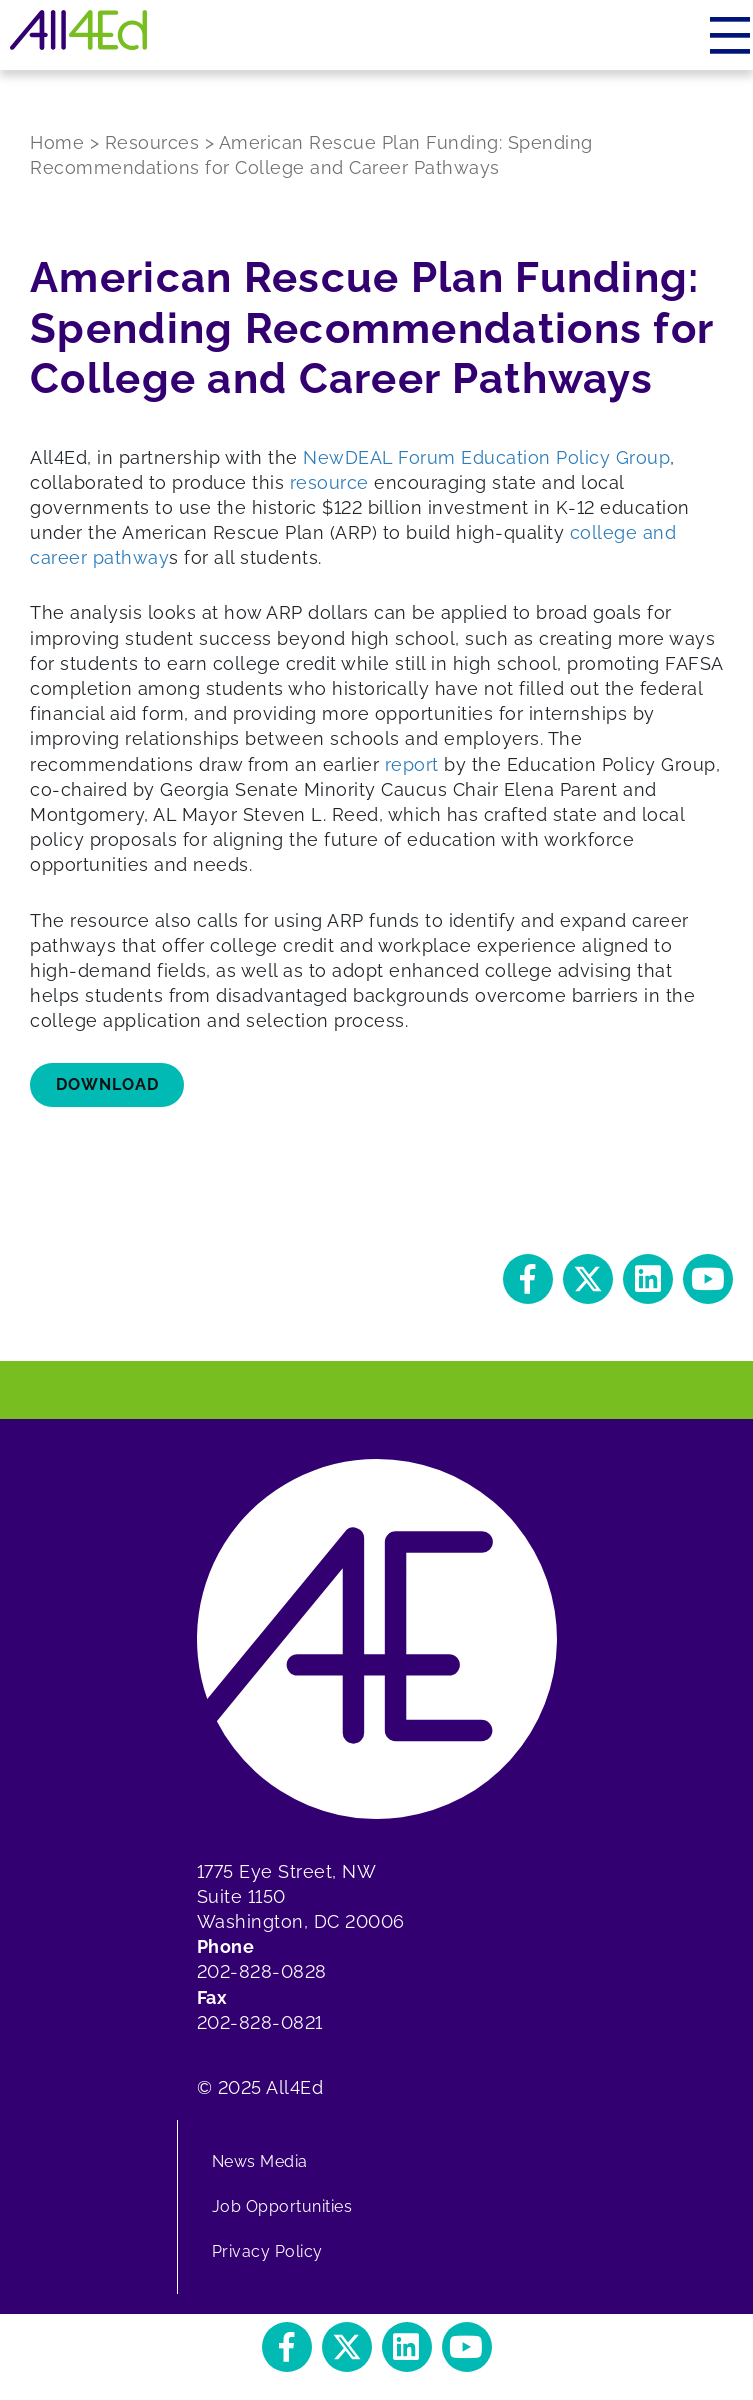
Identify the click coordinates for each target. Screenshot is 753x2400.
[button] (528, 1279)
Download (107, 1084)
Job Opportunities (282, 2206)
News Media (260, 2161)
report (412, 764)
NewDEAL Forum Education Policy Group (486, 457)
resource (329, 482)
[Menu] (731, 35)
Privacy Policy (267, 2251)
